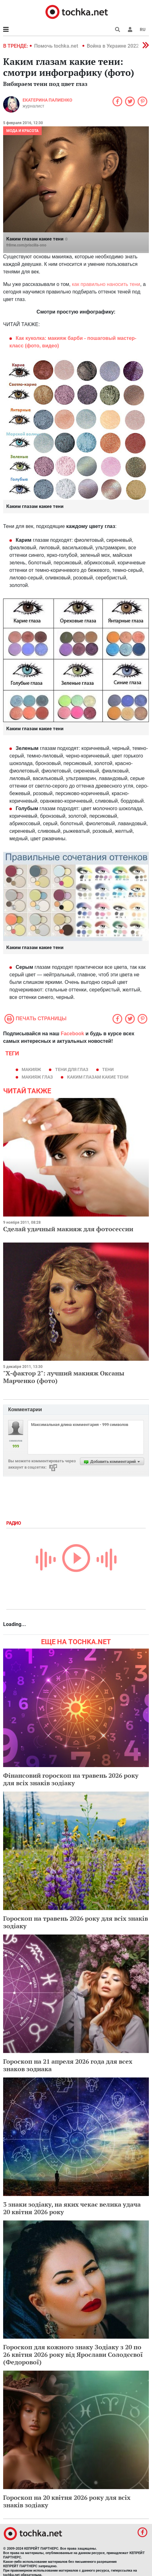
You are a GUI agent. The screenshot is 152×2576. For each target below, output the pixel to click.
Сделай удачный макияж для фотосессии (68, 1229)
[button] (130, 29)
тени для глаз (71, 1069)
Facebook (72, 1033)
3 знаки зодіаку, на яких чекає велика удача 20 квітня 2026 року (72, 2208)
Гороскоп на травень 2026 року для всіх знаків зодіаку (75, 1922)
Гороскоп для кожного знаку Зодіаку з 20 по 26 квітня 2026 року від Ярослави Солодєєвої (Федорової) (73, 2354)
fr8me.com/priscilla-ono (26, 245)
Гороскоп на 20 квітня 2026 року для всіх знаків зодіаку (66, 2501)
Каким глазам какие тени (97, 1076)
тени (108, 1069)
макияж (31, 1069)
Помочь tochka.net (56, 46)
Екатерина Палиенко (47, 100)
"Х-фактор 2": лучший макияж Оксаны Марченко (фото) (63, 1377)
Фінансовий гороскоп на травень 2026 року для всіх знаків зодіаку (71, 1779)
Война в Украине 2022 (113, 46)
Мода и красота (22, 131)
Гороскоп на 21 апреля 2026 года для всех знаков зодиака (67, 2065)
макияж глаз (37, 1076)
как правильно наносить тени (106, 284)
